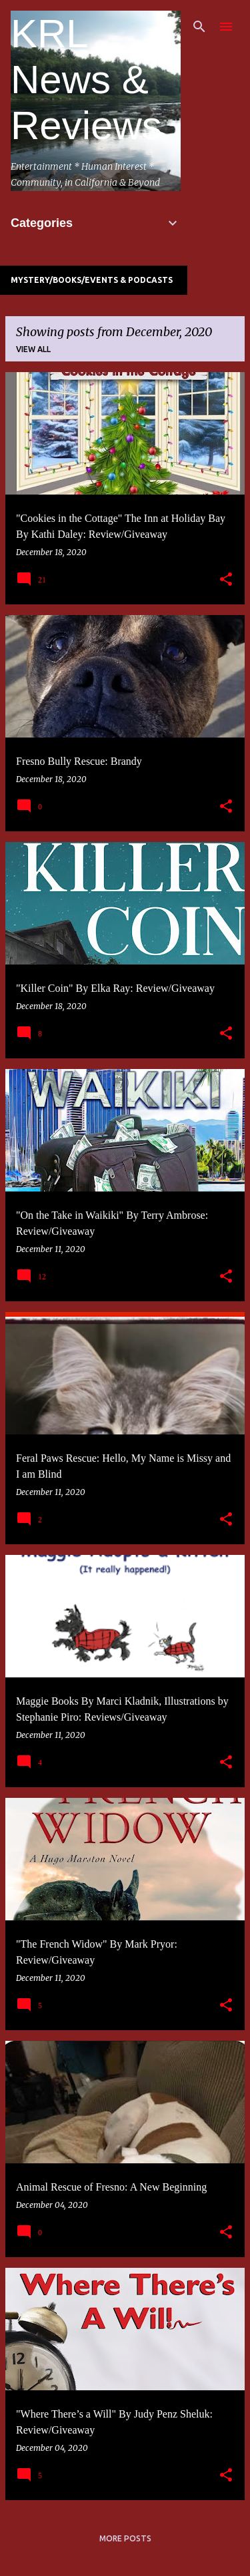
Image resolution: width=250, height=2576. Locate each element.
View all (33, 349)
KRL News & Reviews (86, 79)
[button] (226, 579)
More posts (125, 2538)
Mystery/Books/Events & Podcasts (92, 280)
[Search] (199, 27)
